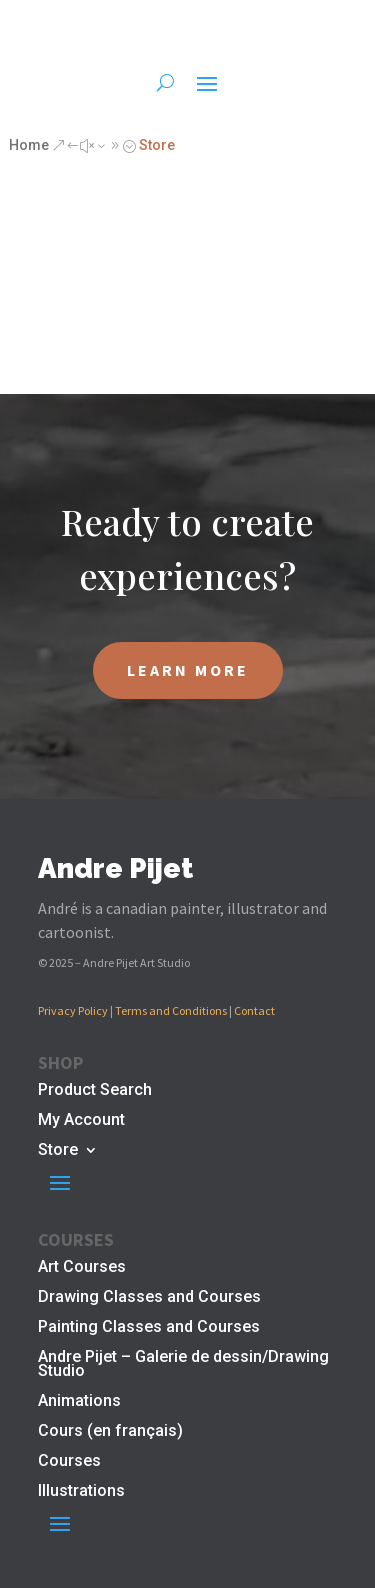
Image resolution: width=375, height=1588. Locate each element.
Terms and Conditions (171, 1010)
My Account (81, 1121)
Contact (254, 1010)
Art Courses (82, 1268)
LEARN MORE (188, 670)
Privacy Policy (73, 1010)
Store (58, 1151)
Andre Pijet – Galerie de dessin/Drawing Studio (183, 1365)
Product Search (95, 1091)
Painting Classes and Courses (149, 1328)
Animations (79, 1402)
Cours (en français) (110, 1432)
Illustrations (81, 1492)
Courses (69, 1462)
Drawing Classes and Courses (149, 1298)
